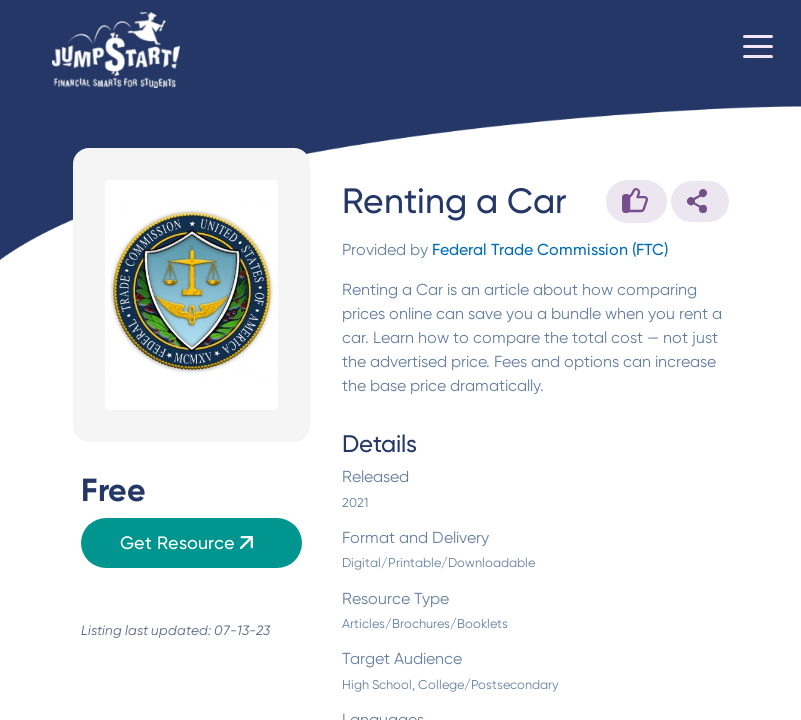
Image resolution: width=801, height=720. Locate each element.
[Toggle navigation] (758, 50)
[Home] (116, 50)
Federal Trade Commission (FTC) (550, 249)
